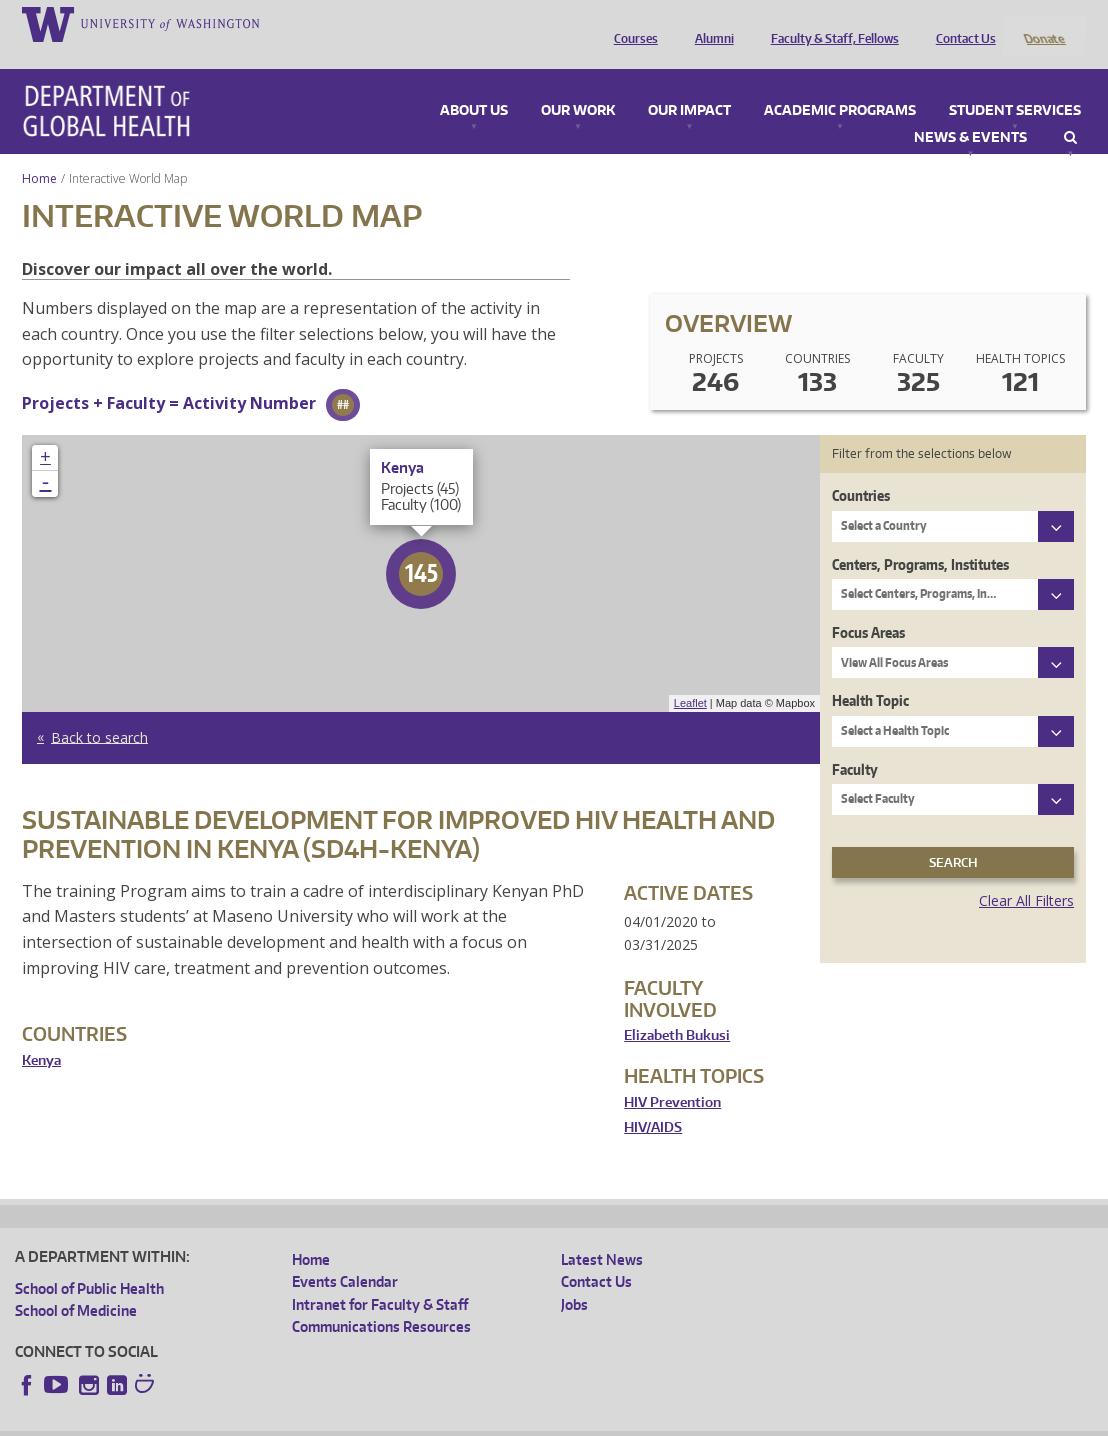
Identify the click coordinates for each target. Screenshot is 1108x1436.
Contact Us (961, 23)
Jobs (574, 1277)
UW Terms (361, 1420)
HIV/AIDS (653, 1101)
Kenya (41, 1033)
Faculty (855, 742)
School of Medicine (76, 1284)
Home (39, 151)
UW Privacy (280, 1420)
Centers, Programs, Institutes (920, 537)
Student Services (1015, 84)
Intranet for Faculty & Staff (380, 1277)
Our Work (578, 84)
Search (1070, 111)
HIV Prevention (672, 1075)
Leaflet (690, 677)
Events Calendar (345, 1255)
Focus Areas (868, 605)
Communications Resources (381, 1299)
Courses (631, 23)
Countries (861, 469)
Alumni (709, 23)
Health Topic (870, 674)
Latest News (602, 1232)
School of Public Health (89, 1261)
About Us (474, 84)
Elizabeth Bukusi (677, 1009)
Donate (1043, 23)
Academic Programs (840, 84)
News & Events (970, 111)
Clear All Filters (1026, 874)
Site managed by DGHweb (480, 1420)
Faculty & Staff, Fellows (830, 23)
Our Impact (689, 84)
